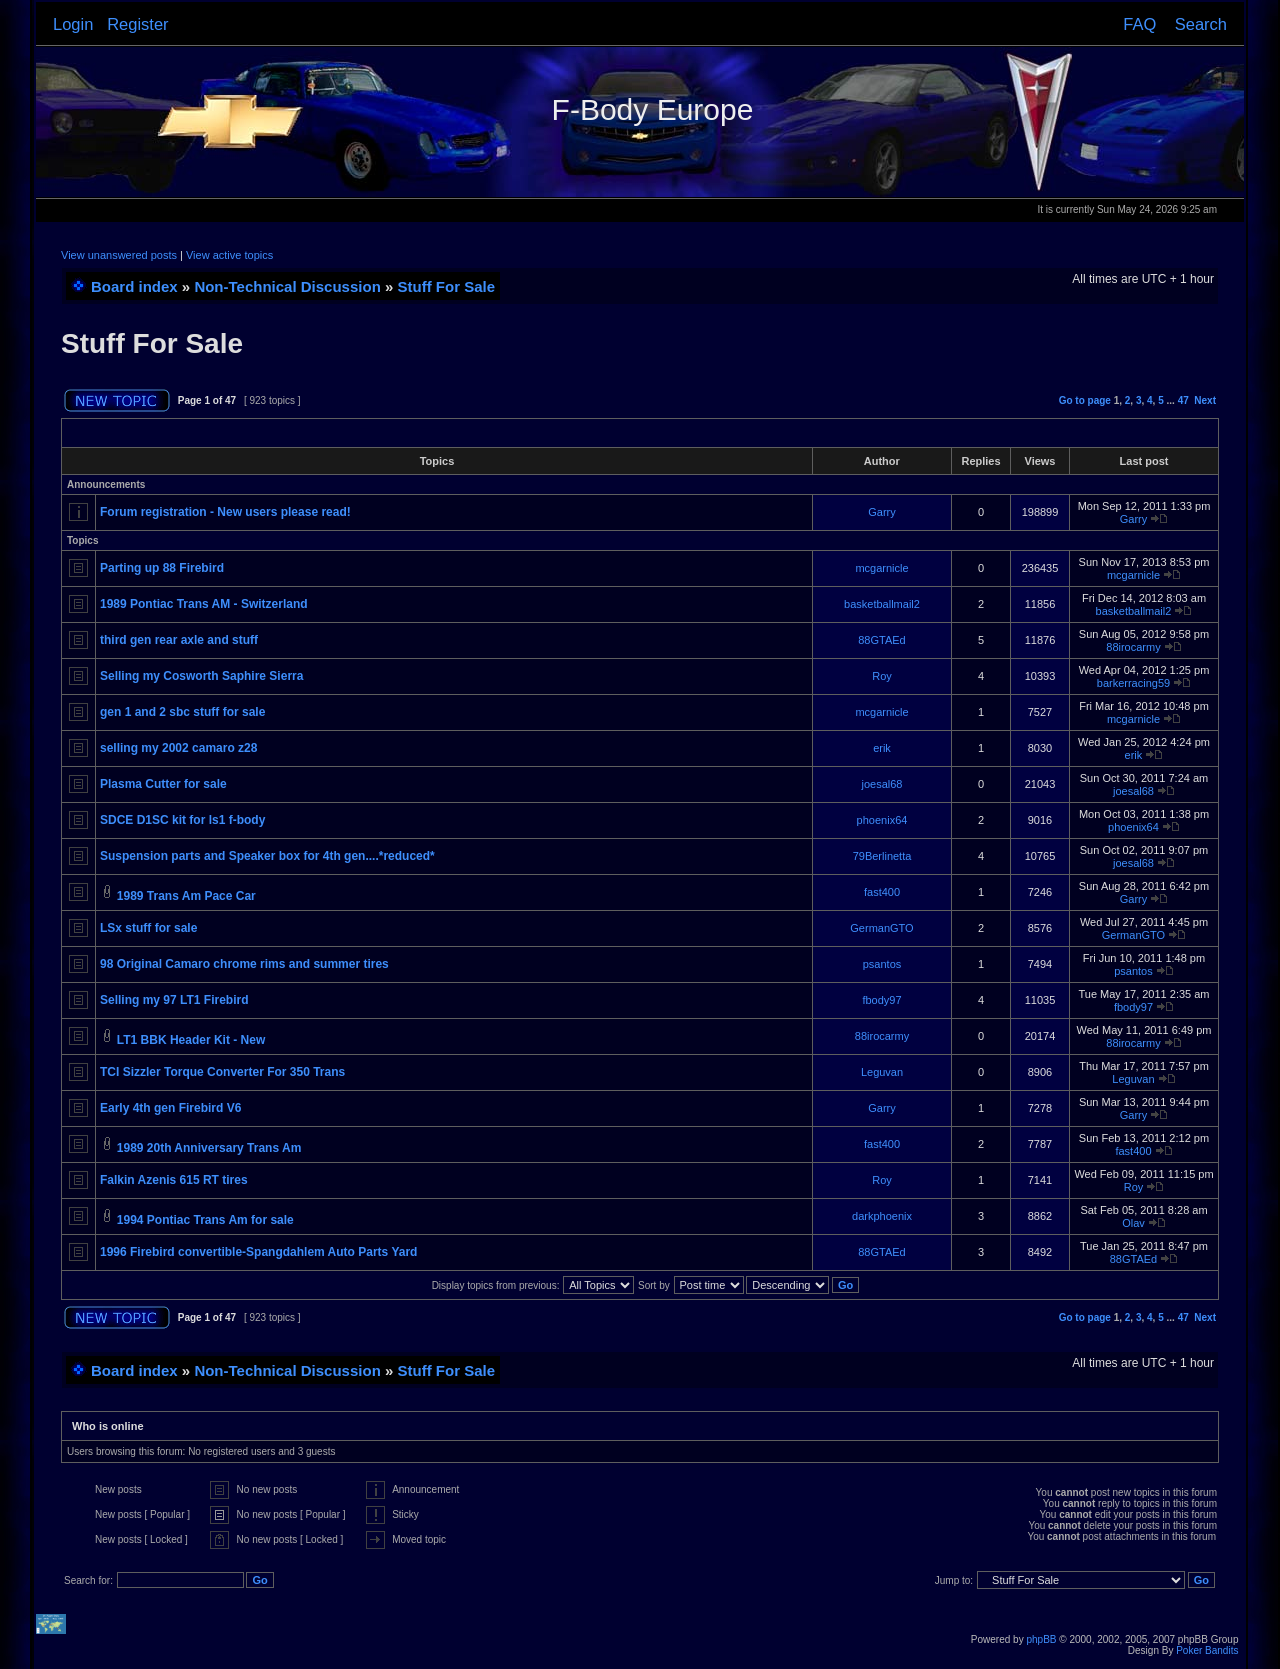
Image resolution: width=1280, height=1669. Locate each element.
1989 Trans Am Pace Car (186, 896)
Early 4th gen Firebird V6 (170, 1108)
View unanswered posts (119, 255)
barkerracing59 (1133, 683)
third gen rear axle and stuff (179, 640)
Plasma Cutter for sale (163, 784)
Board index (134, 286)
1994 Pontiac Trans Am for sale (205, 1220)
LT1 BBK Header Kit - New (191, 1040)
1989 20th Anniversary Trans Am (209, 1148)
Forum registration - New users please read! (225, 512)
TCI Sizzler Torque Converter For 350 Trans (222, 1072)
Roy (882, 676)
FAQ (1139, 24)
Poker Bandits (1207, 1650)
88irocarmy (1133, 647)
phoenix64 (882, 820)
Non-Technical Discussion (287, 286)
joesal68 (882, 784)
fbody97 (881, 1000)
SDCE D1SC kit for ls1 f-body (182, 820)
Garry (882, 512)
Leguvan (882, 1072)
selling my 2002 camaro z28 (178, 748)
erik (882, 748)
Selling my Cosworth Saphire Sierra (201, 676)
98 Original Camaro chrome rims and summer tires (244, 964)
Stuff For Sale (447, 286)
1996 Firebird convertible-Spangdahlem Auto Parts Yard (258, 1252)
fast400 (882, 892)
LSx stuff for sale (148, 928)
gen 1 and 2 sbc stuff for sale (182, 712)
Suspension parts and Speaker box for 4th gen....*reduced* (267, 856)
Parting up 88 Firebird (162, 568)
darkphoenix (882, 1216)
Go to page (1085, 400)
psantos (882, 964)
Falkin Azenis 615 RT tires (174, 1180)
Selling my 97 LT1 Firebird (174, 1000)
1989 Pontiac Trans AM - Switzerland (204, 604)
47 (1183, 400)
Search (1201, 24)
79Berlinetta (882, 856)
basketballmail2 (882, 604)
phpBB (1041, 1639)
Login (73, 24)
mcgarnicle (881, 568)
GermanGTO (881, 928)
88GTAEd (882, 640)
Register (137, 24)
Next (1205, 400)
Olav (1133, 1223)
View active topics (229, 255)
